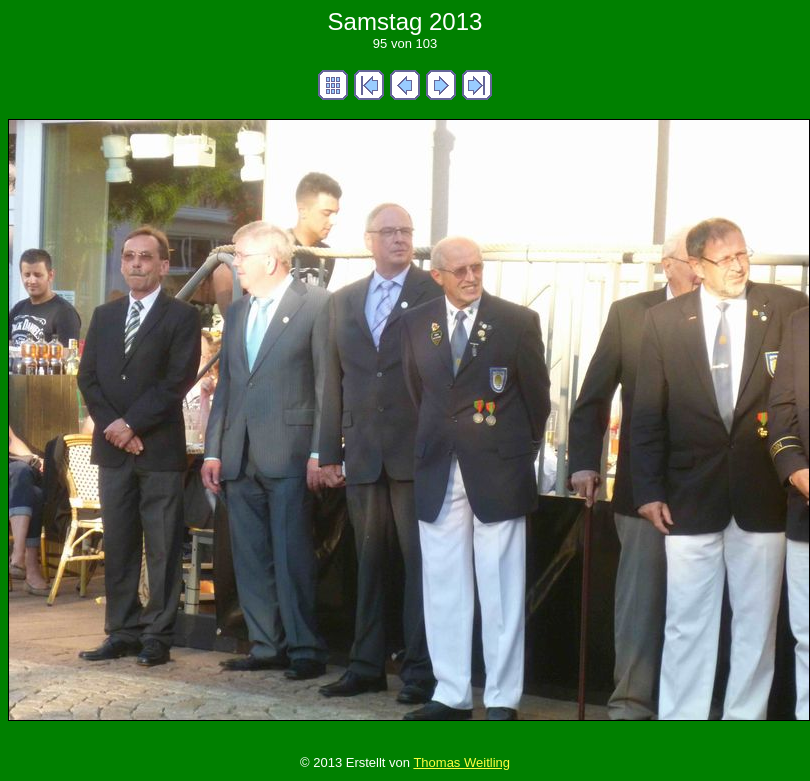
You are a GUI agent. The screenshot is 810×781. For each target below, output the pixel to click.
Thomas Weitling (461, 762)
